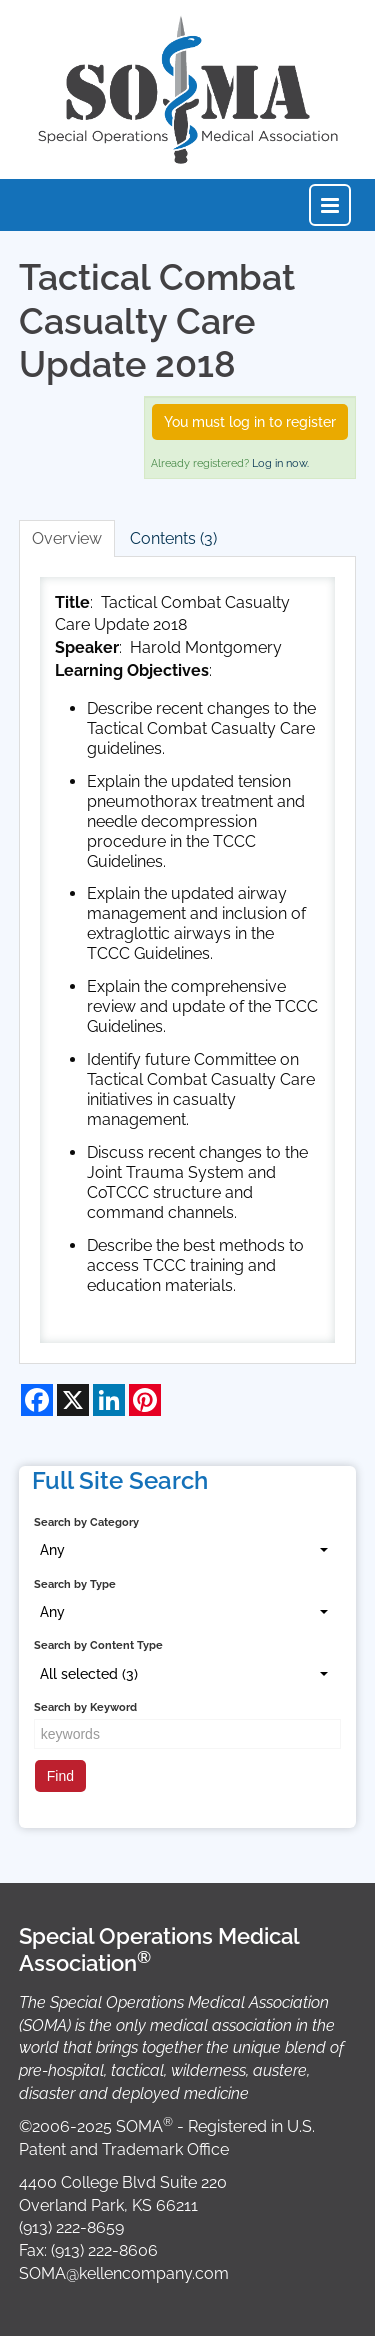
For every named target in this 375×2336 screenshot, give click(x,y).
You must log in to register (250, 422)
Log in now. (280, 463)
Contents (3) (173, 538)
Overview (67, 538)
